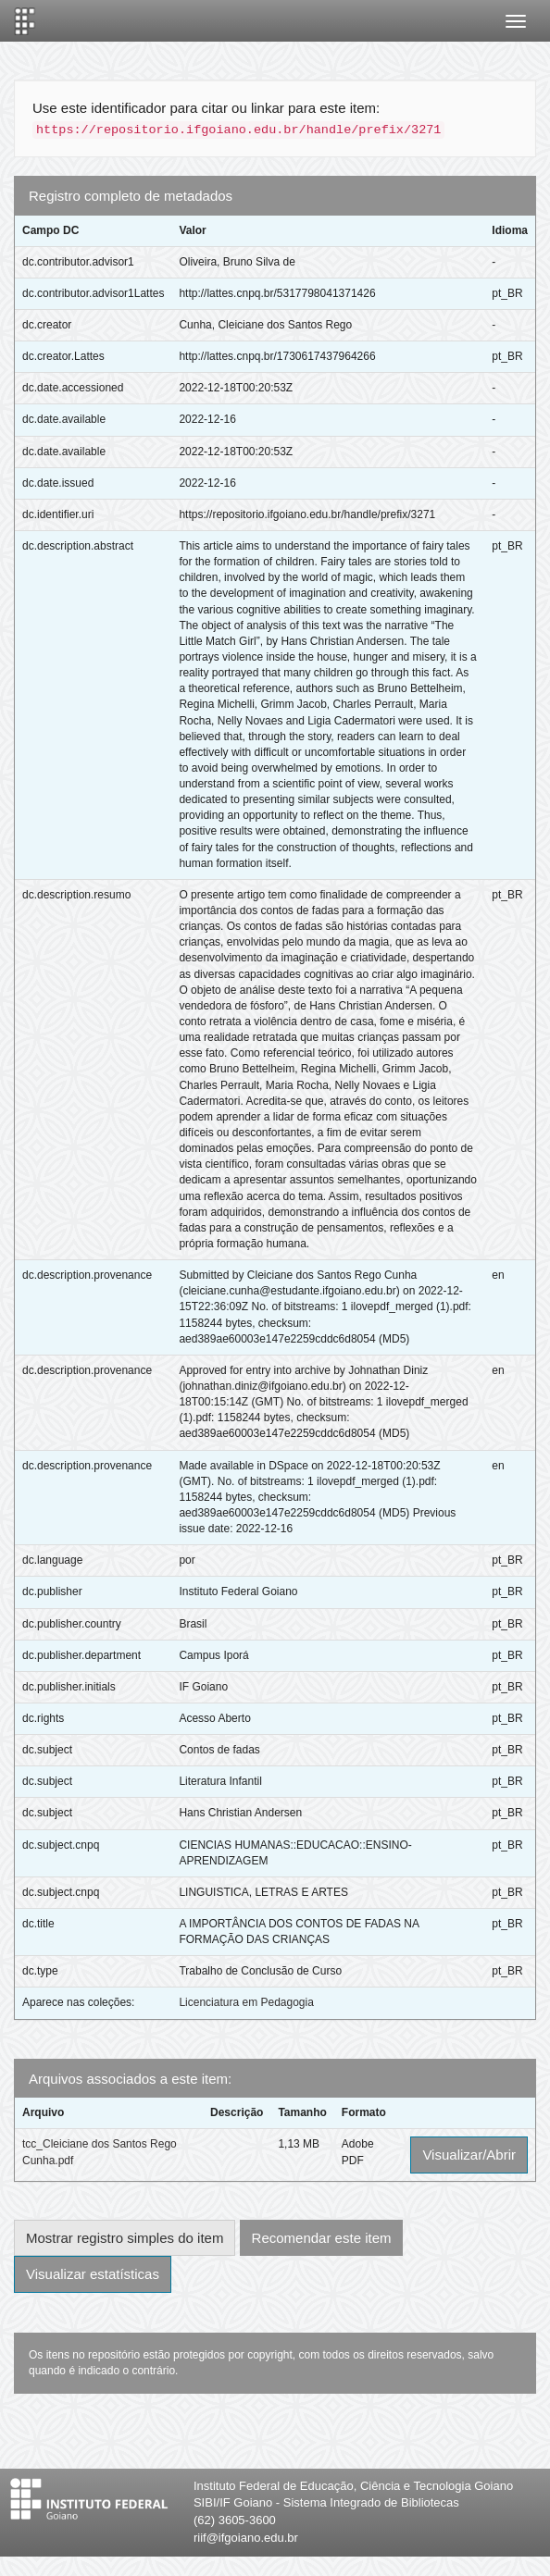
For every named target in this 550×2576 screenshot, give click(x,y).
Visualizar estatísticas (92, 2274)
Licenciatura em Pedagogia (246, 2002)
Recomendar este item (322, 2238)
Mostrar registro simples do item (124, 2238)
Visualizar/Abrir (469, 2154)
